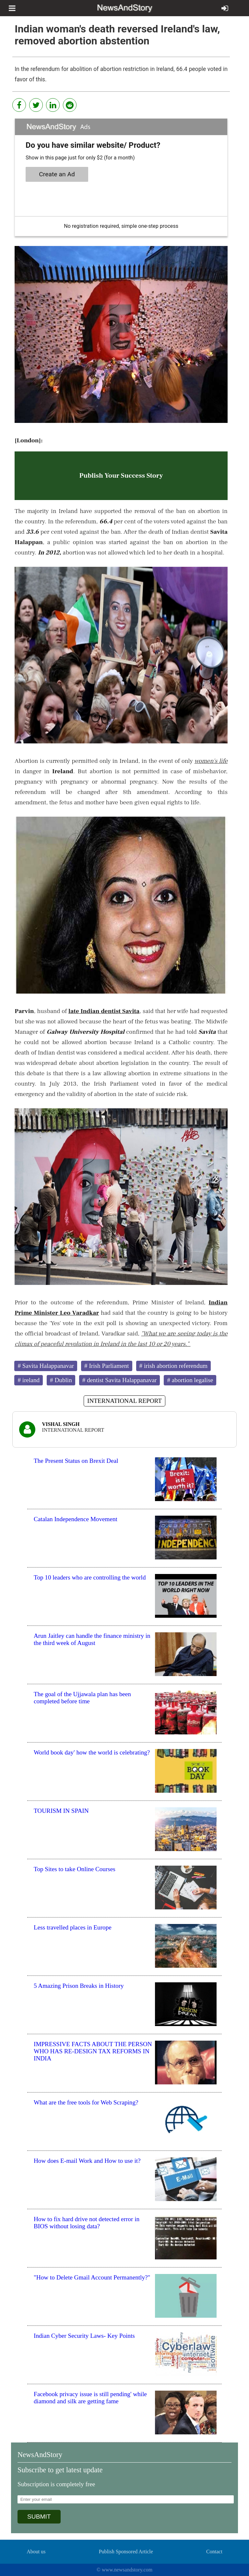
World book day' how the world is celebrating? (92, 1752)
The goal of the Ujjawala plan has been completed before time (82, 1698)
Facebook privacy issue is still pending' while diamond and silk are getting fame (90, 2398)
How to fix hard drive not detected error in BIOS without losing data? (86, 2223)
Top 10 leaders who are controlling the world (90, 1577)
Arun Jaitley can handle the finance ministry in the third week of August (92, 1639)
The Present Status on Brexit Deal (76, 1460)
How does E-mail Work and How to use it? (87, 2160)
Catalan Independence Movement (75, 1519)
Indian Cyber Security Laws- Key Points (84, 2335)
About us (36, 2551)
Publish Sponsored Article (126, 2551)
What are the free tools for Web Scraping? (86, 2102)
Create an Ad (57, 174)
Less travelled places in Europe (73, 1927)
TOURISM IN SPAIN (61, 1810)
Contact (214, 2551)
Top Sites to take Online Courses (74, 1869)
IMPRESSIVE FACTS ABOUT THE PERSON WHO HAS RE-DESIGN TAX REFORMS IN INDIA (93, 2051)
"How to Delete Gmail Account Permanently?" (92, 2277)
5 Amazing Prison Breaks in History (79, 1985)
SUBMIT (39, 2516)
